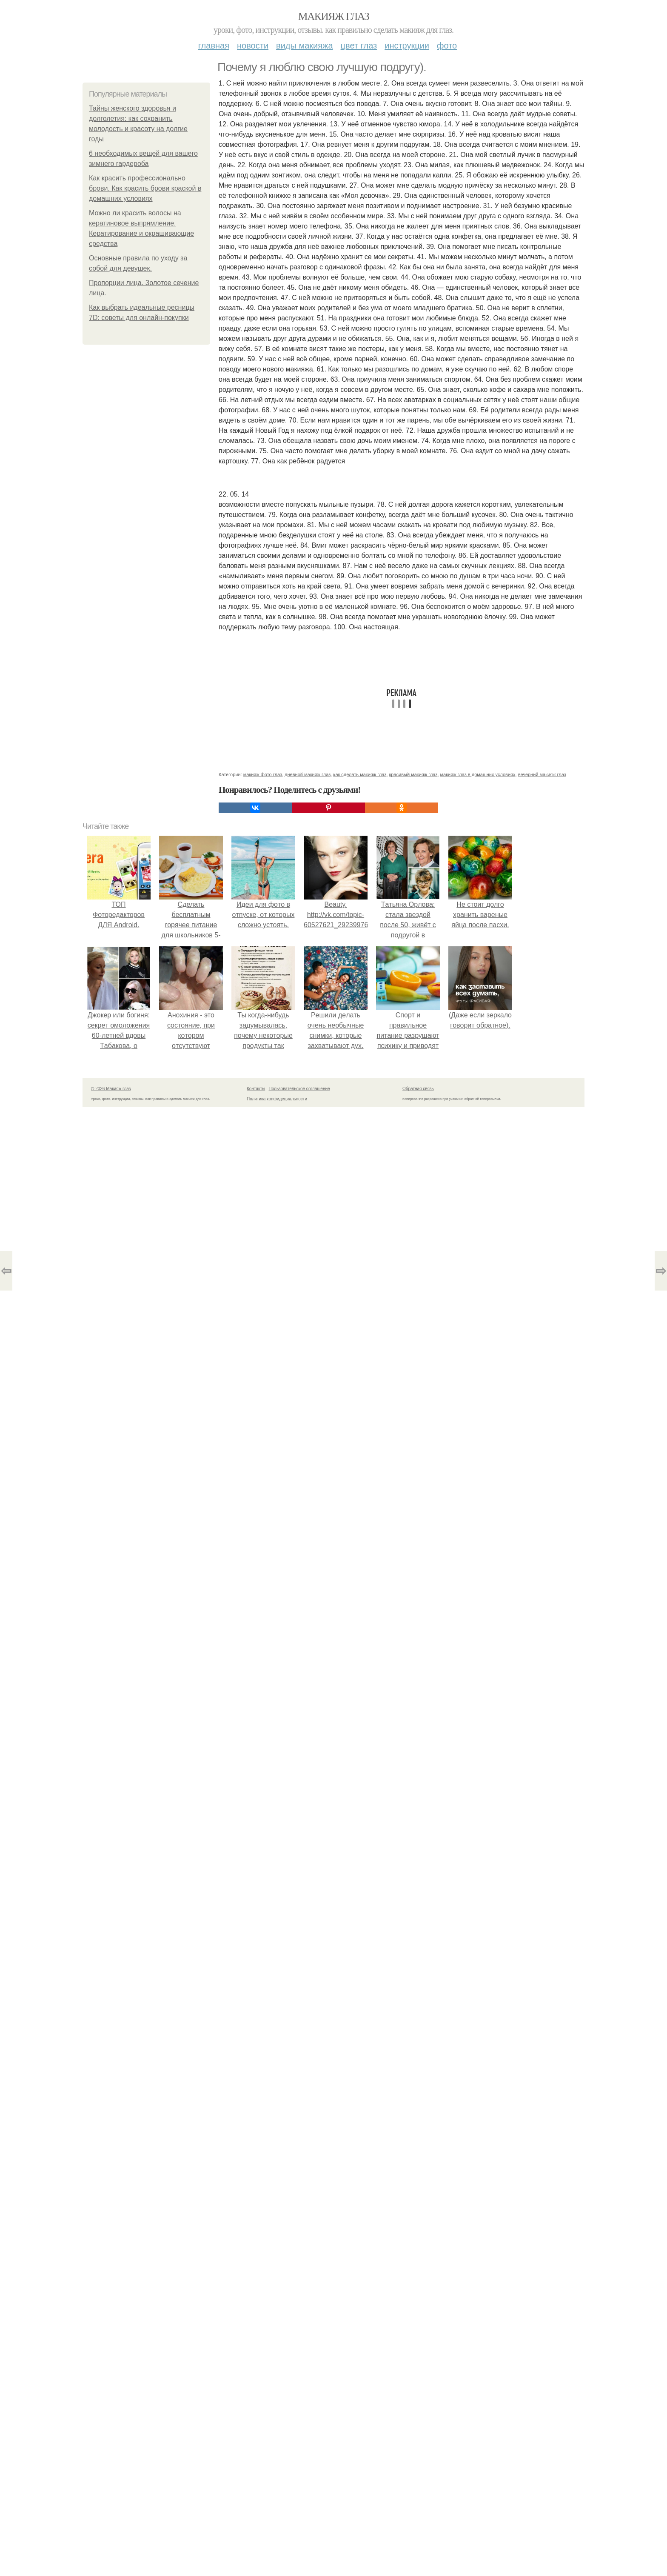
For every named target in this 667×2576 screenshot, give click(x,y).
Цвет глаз (359, 45)
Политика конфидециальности (277, 1099)
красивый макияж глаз (413, 774)
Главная (213, 45)
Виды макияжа (304, 45)
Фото (447, 45)
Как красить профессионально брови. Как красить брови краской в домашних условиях (145, 188)
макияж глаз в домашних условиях (478, 774)
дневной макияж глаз (308, 774)
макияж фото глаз (262, 774)
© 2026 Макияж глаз (111, 1088)
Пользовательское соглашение (299, 1088)
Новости (252, 45)
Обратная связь (418, 1088)
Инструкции (407, 45)
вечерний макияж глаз (542, 774)
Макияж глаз (333, 16)
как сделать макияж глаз (359, 774)
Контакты (256, 1088)
